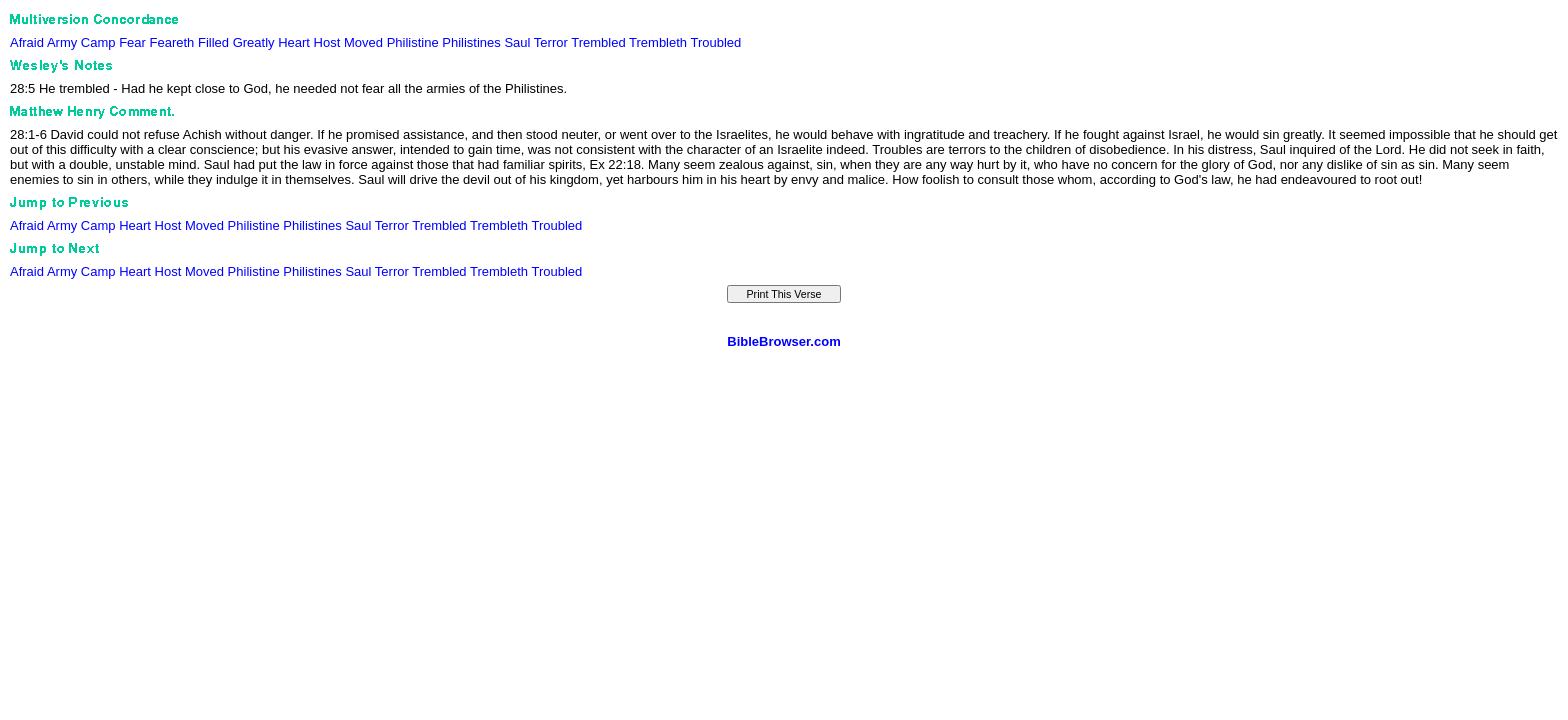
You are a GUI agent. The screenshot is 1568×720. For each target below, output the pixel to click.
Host (327, 42)
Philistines (471, 42)
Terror (551, 42)
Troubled (715, 42)
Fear (132, 42)
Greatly (254, 42)
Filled (213, 42)
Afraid (27, 42)
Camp (98, 42)
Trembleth (658, 42)
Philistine (413, 42)
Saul (517, 42)
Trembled (598, 42)
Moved (363, 42)
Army (62, 42)
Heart (294, 42)
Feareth (172, 42)
